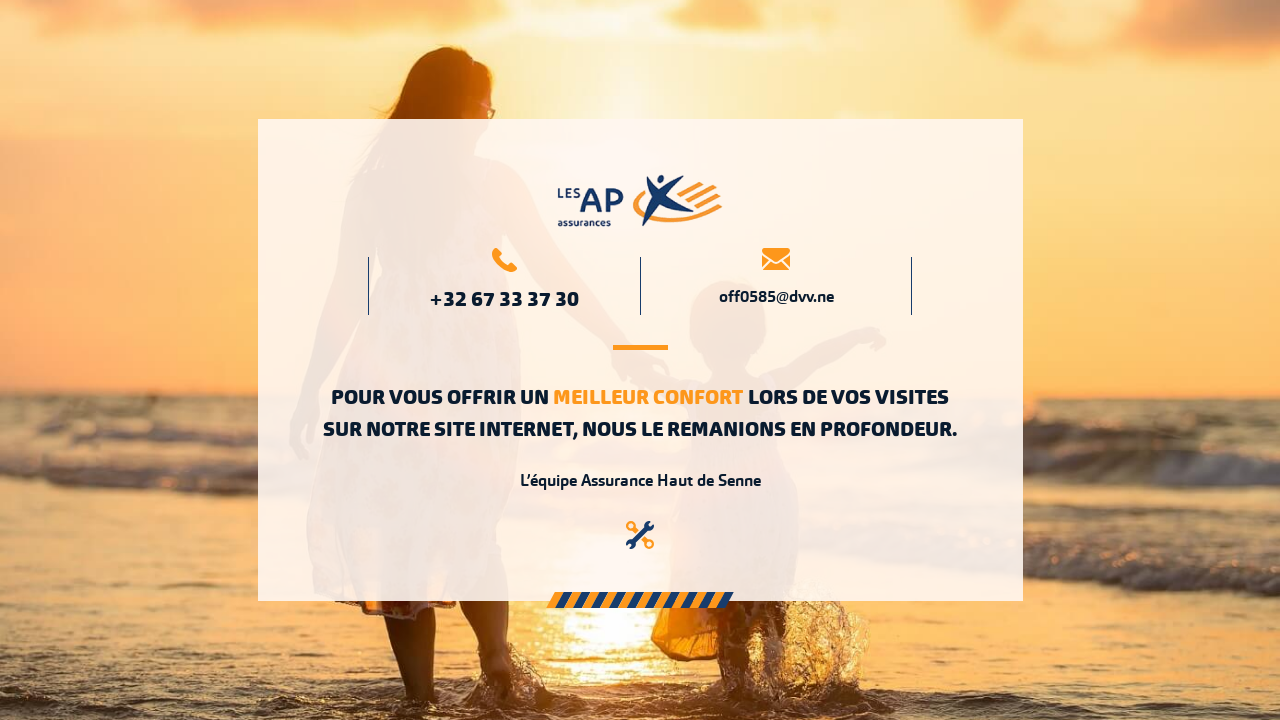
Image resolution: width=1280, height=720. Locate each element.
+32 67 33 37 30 (504, 299)
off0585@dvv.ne (776, 297)
